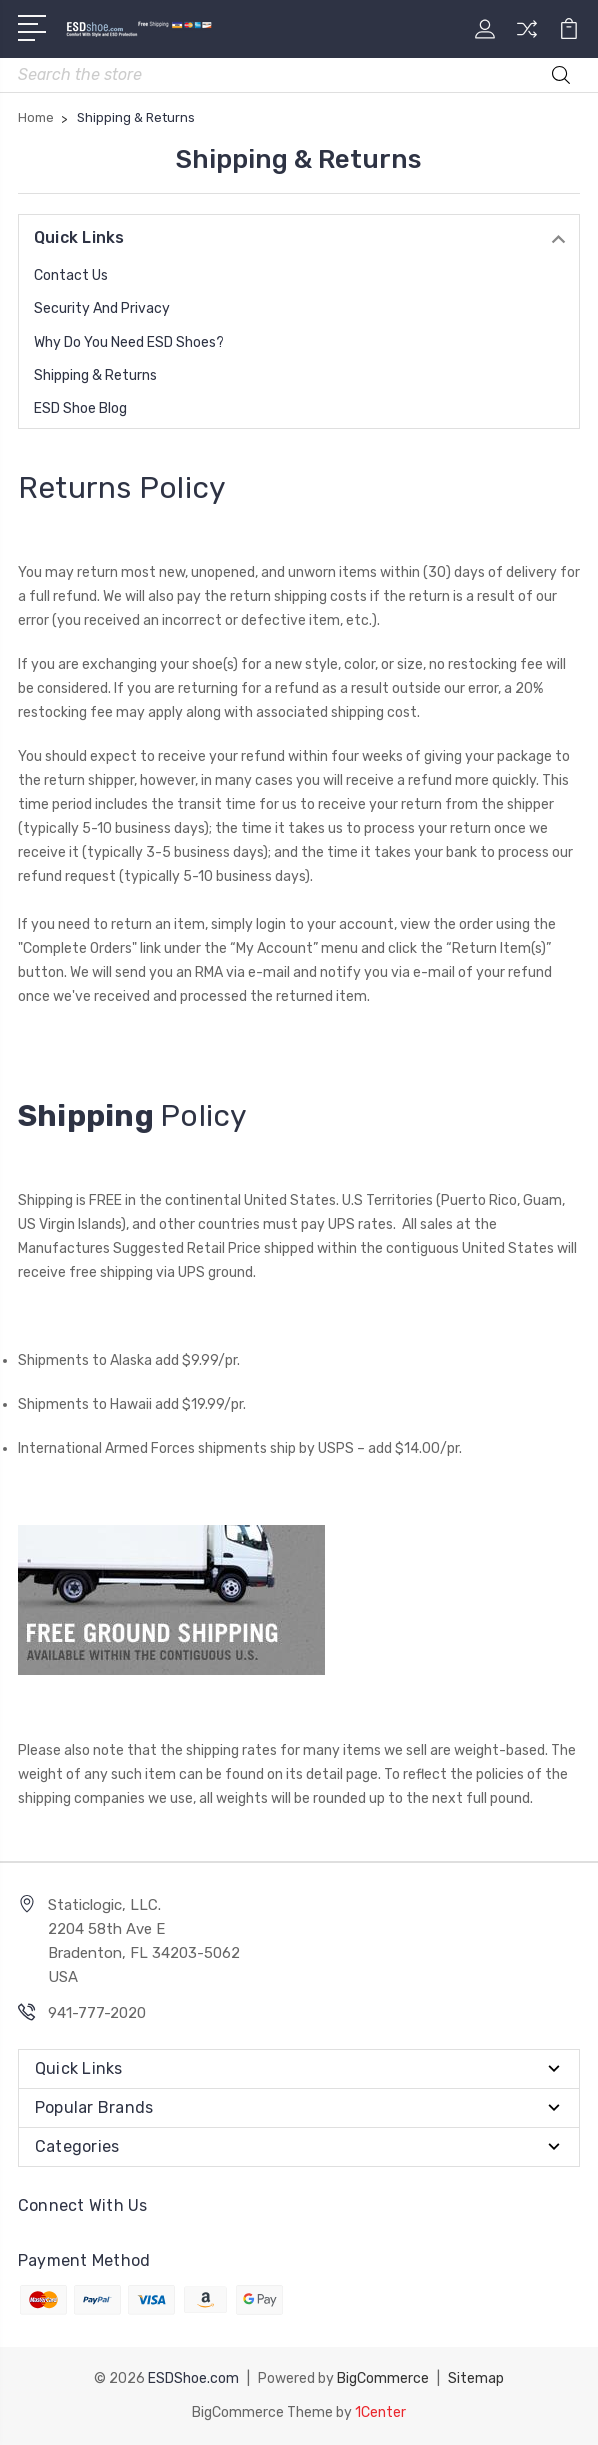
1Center (380, 2412)
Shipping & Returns (95, 375)
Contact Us (71, 275)
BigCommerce (383, 2378)
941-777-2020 (97, 2013)
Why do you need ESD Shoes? (129, 342)
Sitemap (476, 2378)
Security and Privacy (102, 308)
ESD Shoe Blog (80, 408)
